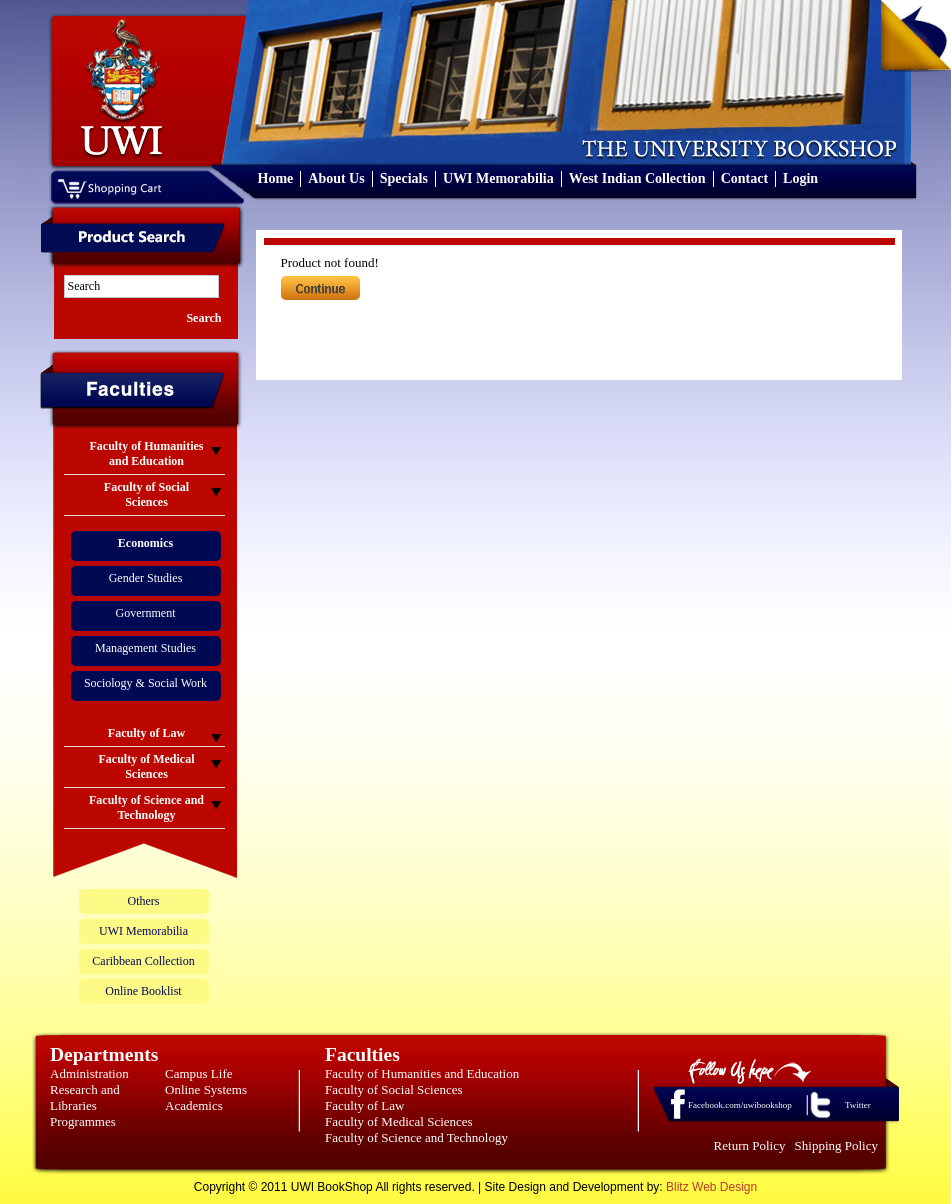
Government (146, 613)
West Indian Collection (637, 178)
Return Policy (750, 1145)
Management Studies (145, 648)
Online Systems (206, 1089)
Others (144, 901)
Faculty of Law (364, 1105)
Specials (404, 178)
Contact (744, 178)
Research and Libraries (85, 1097)
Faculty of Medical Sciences (399, 1121)
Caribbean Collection (143, 961)
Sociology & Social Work (145, 683)
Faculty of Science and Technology (416, 1137)
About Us (336, 178)
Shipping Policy (836, 1145)
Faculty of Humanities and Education (422, 1073)
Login (800, 178)
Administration (89, 1073)
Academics (194, 1105)
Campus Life (199, 1073)
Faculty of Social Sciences (394, 1089)
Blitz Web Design (711, 1187)
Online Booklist (143, 991)
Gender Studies (146, 578)
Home (276, 178)
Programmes (83, 1121)
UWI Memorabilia (498, 178)
